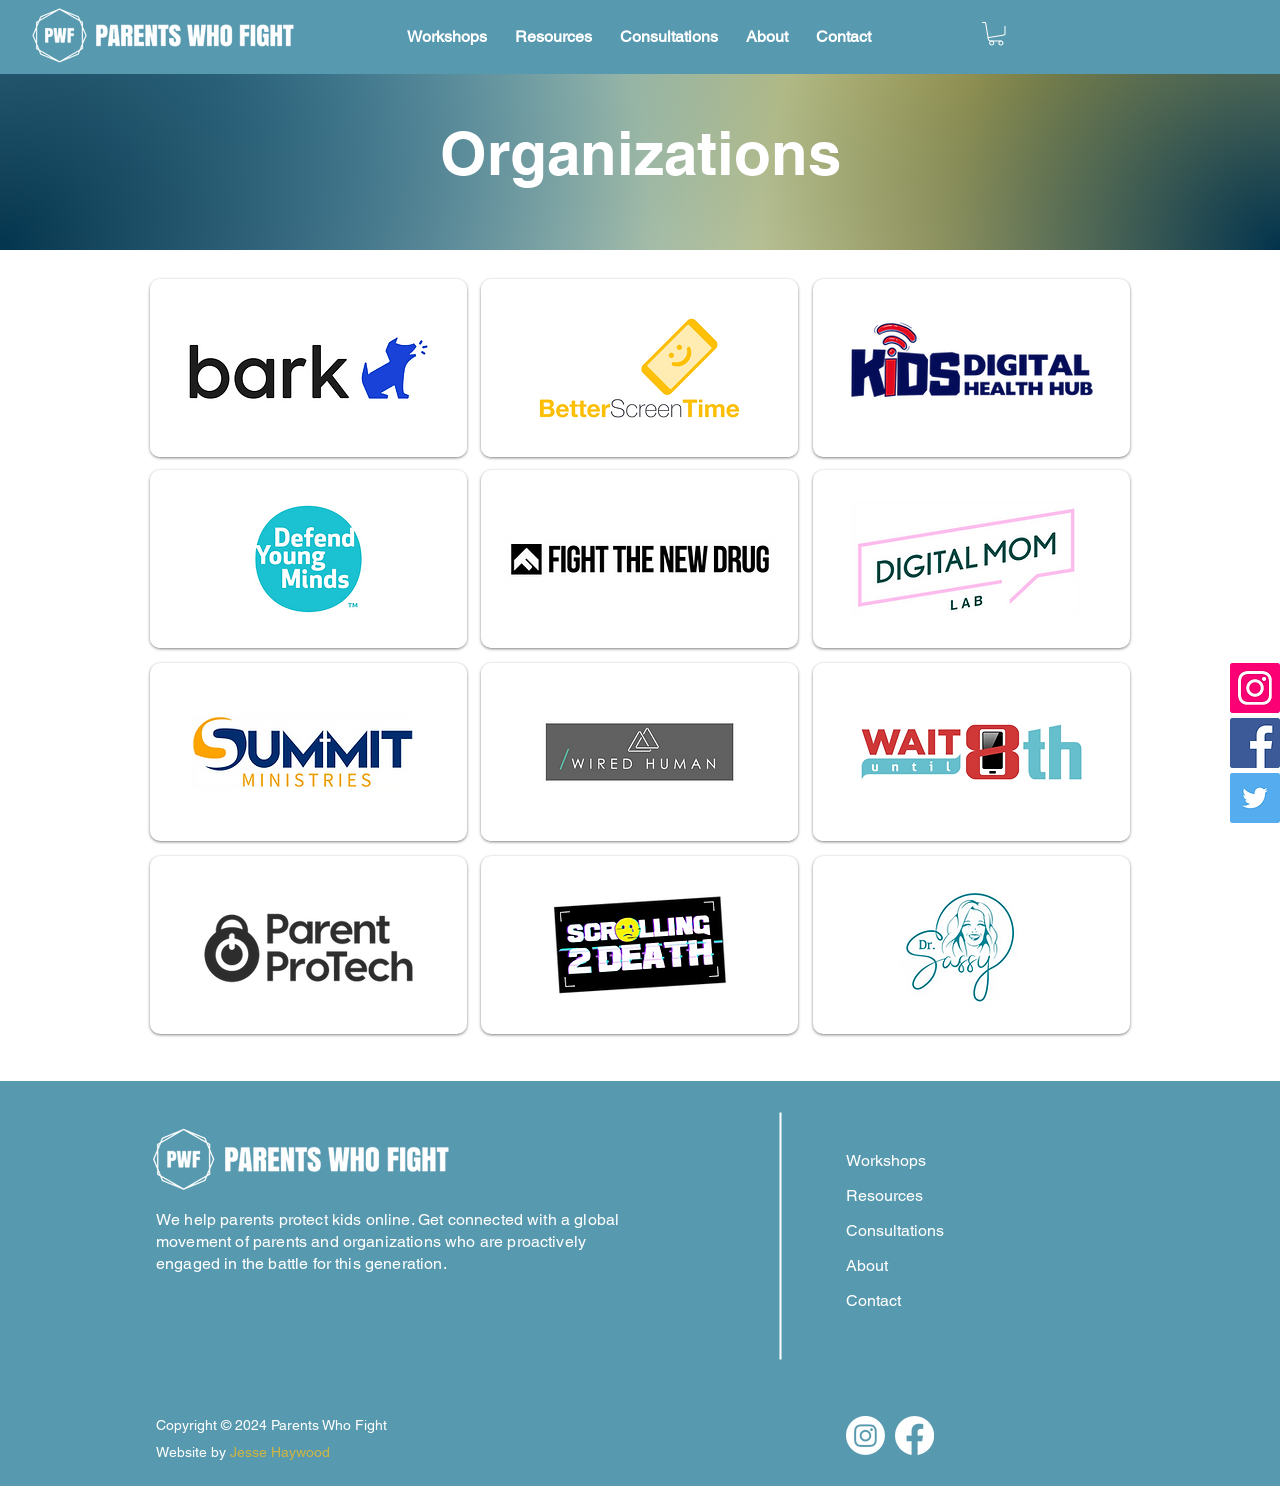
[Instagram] (1255, 688)
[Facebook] (1255, 743)
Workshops (886, 1160)
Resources (884, 1195)
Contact (873, 1300)
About (867, 1265)
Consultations (895, 1230)
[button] (996, 34)
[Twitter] (1255, 798)
